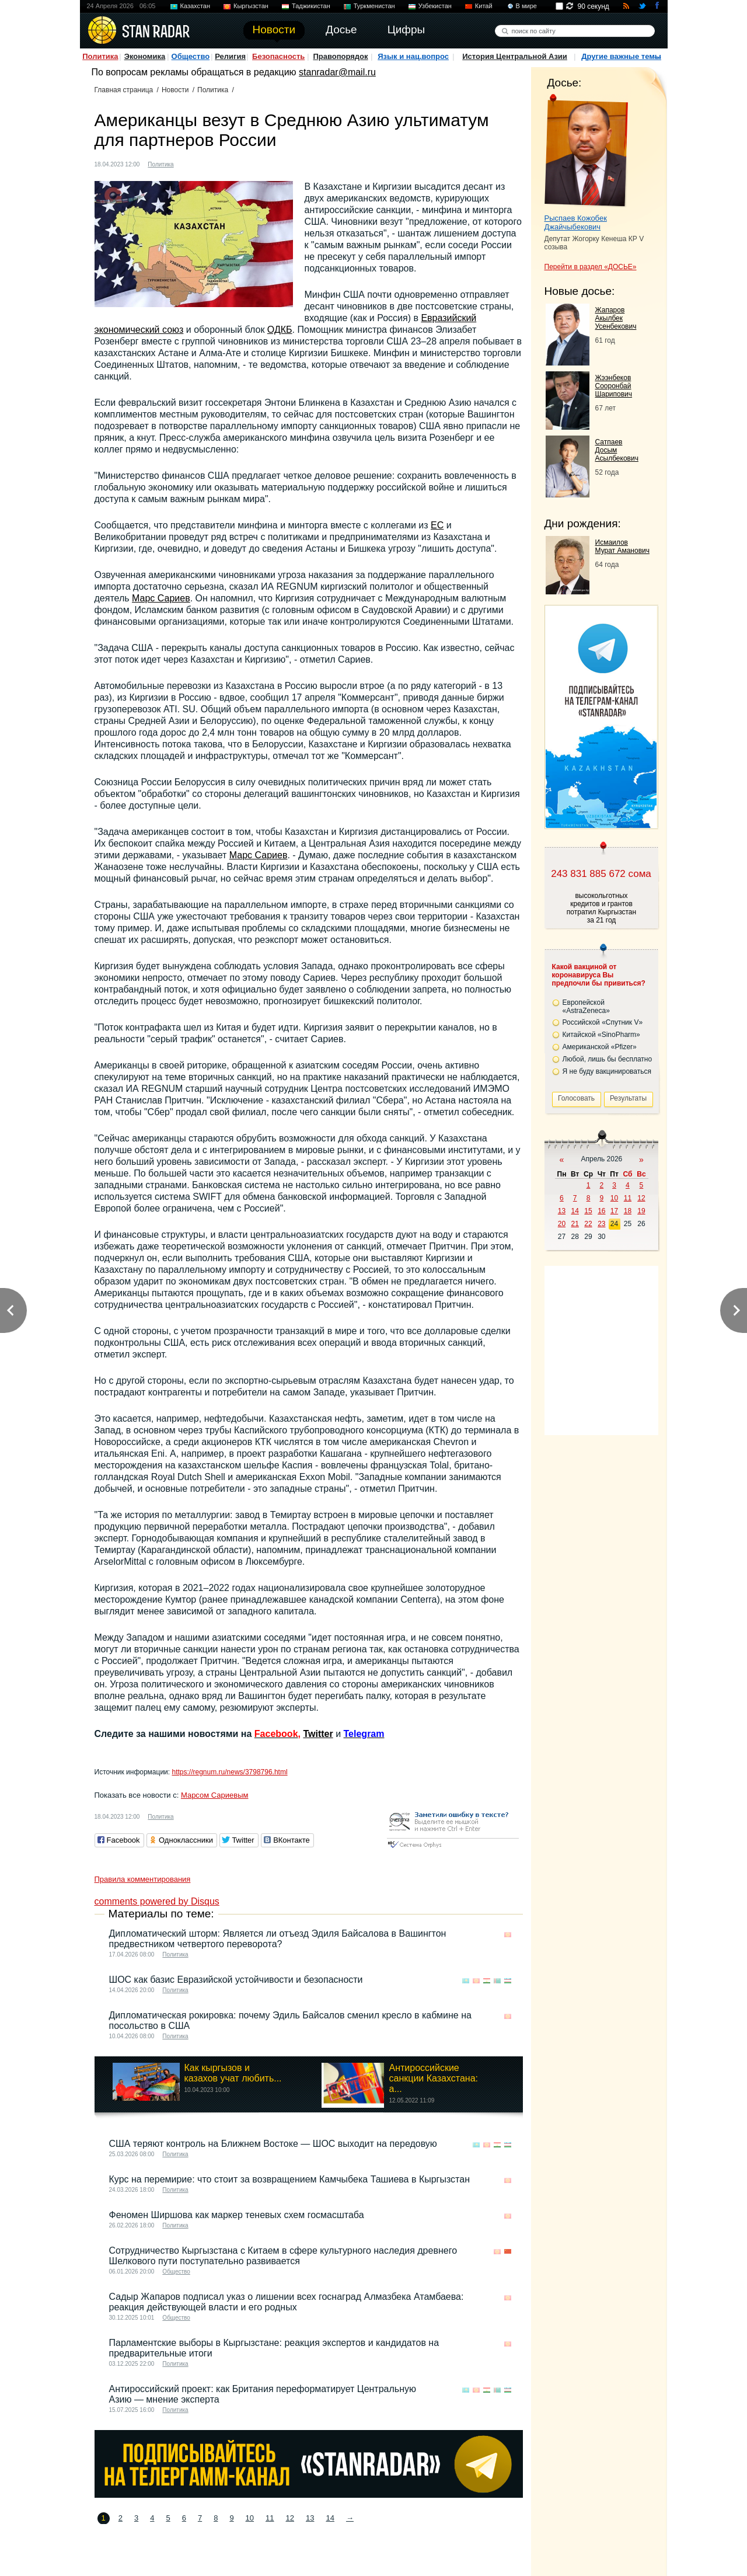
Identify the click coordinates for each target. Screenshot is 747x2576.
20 (562, 1224)
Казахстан (195, 5)
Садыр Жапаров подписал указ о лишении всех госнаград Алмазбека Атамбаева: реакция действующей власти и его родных (286, 2302)
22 (588, 1224)
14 (330, 2518)
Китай (484, 5)
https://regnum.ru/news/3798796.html (229, 1772)
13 (310, 2518)
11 (270, 2518)
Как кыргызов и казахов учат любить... (233, 2073)
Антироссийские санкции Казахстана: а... (433, 2078)
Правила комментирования (143, 1879)
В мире (526, 5)
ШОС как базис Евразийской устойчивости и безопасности (236, 1980)
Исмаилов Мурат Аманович (622, 546)
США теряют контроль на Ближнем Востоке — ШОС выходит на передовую (273, 2144)
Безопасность (278, 56)
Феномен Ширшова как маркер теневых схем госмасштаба (236, 2215)
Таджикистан (311, 5)
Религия (230, 56)
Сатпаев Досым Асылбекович (616, 450)
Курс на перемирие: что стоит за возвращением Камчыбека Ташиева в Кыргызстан (289, 2179)
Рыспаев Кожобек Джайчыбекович (575, 222)
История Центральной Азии (514, 56)
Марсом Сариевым (215, 1795)
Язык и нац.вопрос (413, 56)
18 (627, 1211)
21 (575, 1224)
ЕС (437, 525)
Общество (191, 56)
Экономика (145, 56)
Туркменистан (374, 5)
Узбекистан (435, 5)
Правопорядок (340, 56)
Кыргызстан (250, 5)
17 (614, 1211)
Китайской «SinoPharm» (601, 1035)
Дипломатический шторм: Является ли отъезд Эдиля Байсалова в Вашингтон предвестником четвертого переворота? (277, 1938)
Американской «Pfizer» (600, 1047)
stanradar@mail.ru (337, 72)
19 (641, 1211)
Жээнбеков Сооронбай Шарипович (614, 386)
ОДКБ (279, 330)
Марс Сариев (161, 598)
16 (601, 1211)
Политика (100, 56)
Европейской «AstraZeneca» (586, 1006)
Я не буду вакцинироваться (607, 1071)
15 (588, 1211)
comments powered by (157, 1901)
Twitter (318, 1734)
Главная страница (124, 90)
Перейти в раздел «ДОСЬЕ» (590, 267)
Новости (175, 90)
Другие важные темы (621, 56)
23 (601, 1224)
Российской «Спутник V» (603, 1022)
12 (290, 2518)
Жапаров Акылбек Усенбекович (616, 318)
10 (250, 2518)
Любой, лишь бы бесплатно (607, 1059)
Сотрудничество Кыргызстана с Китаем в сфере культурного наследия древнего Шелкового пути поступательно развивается (283, 2256)
